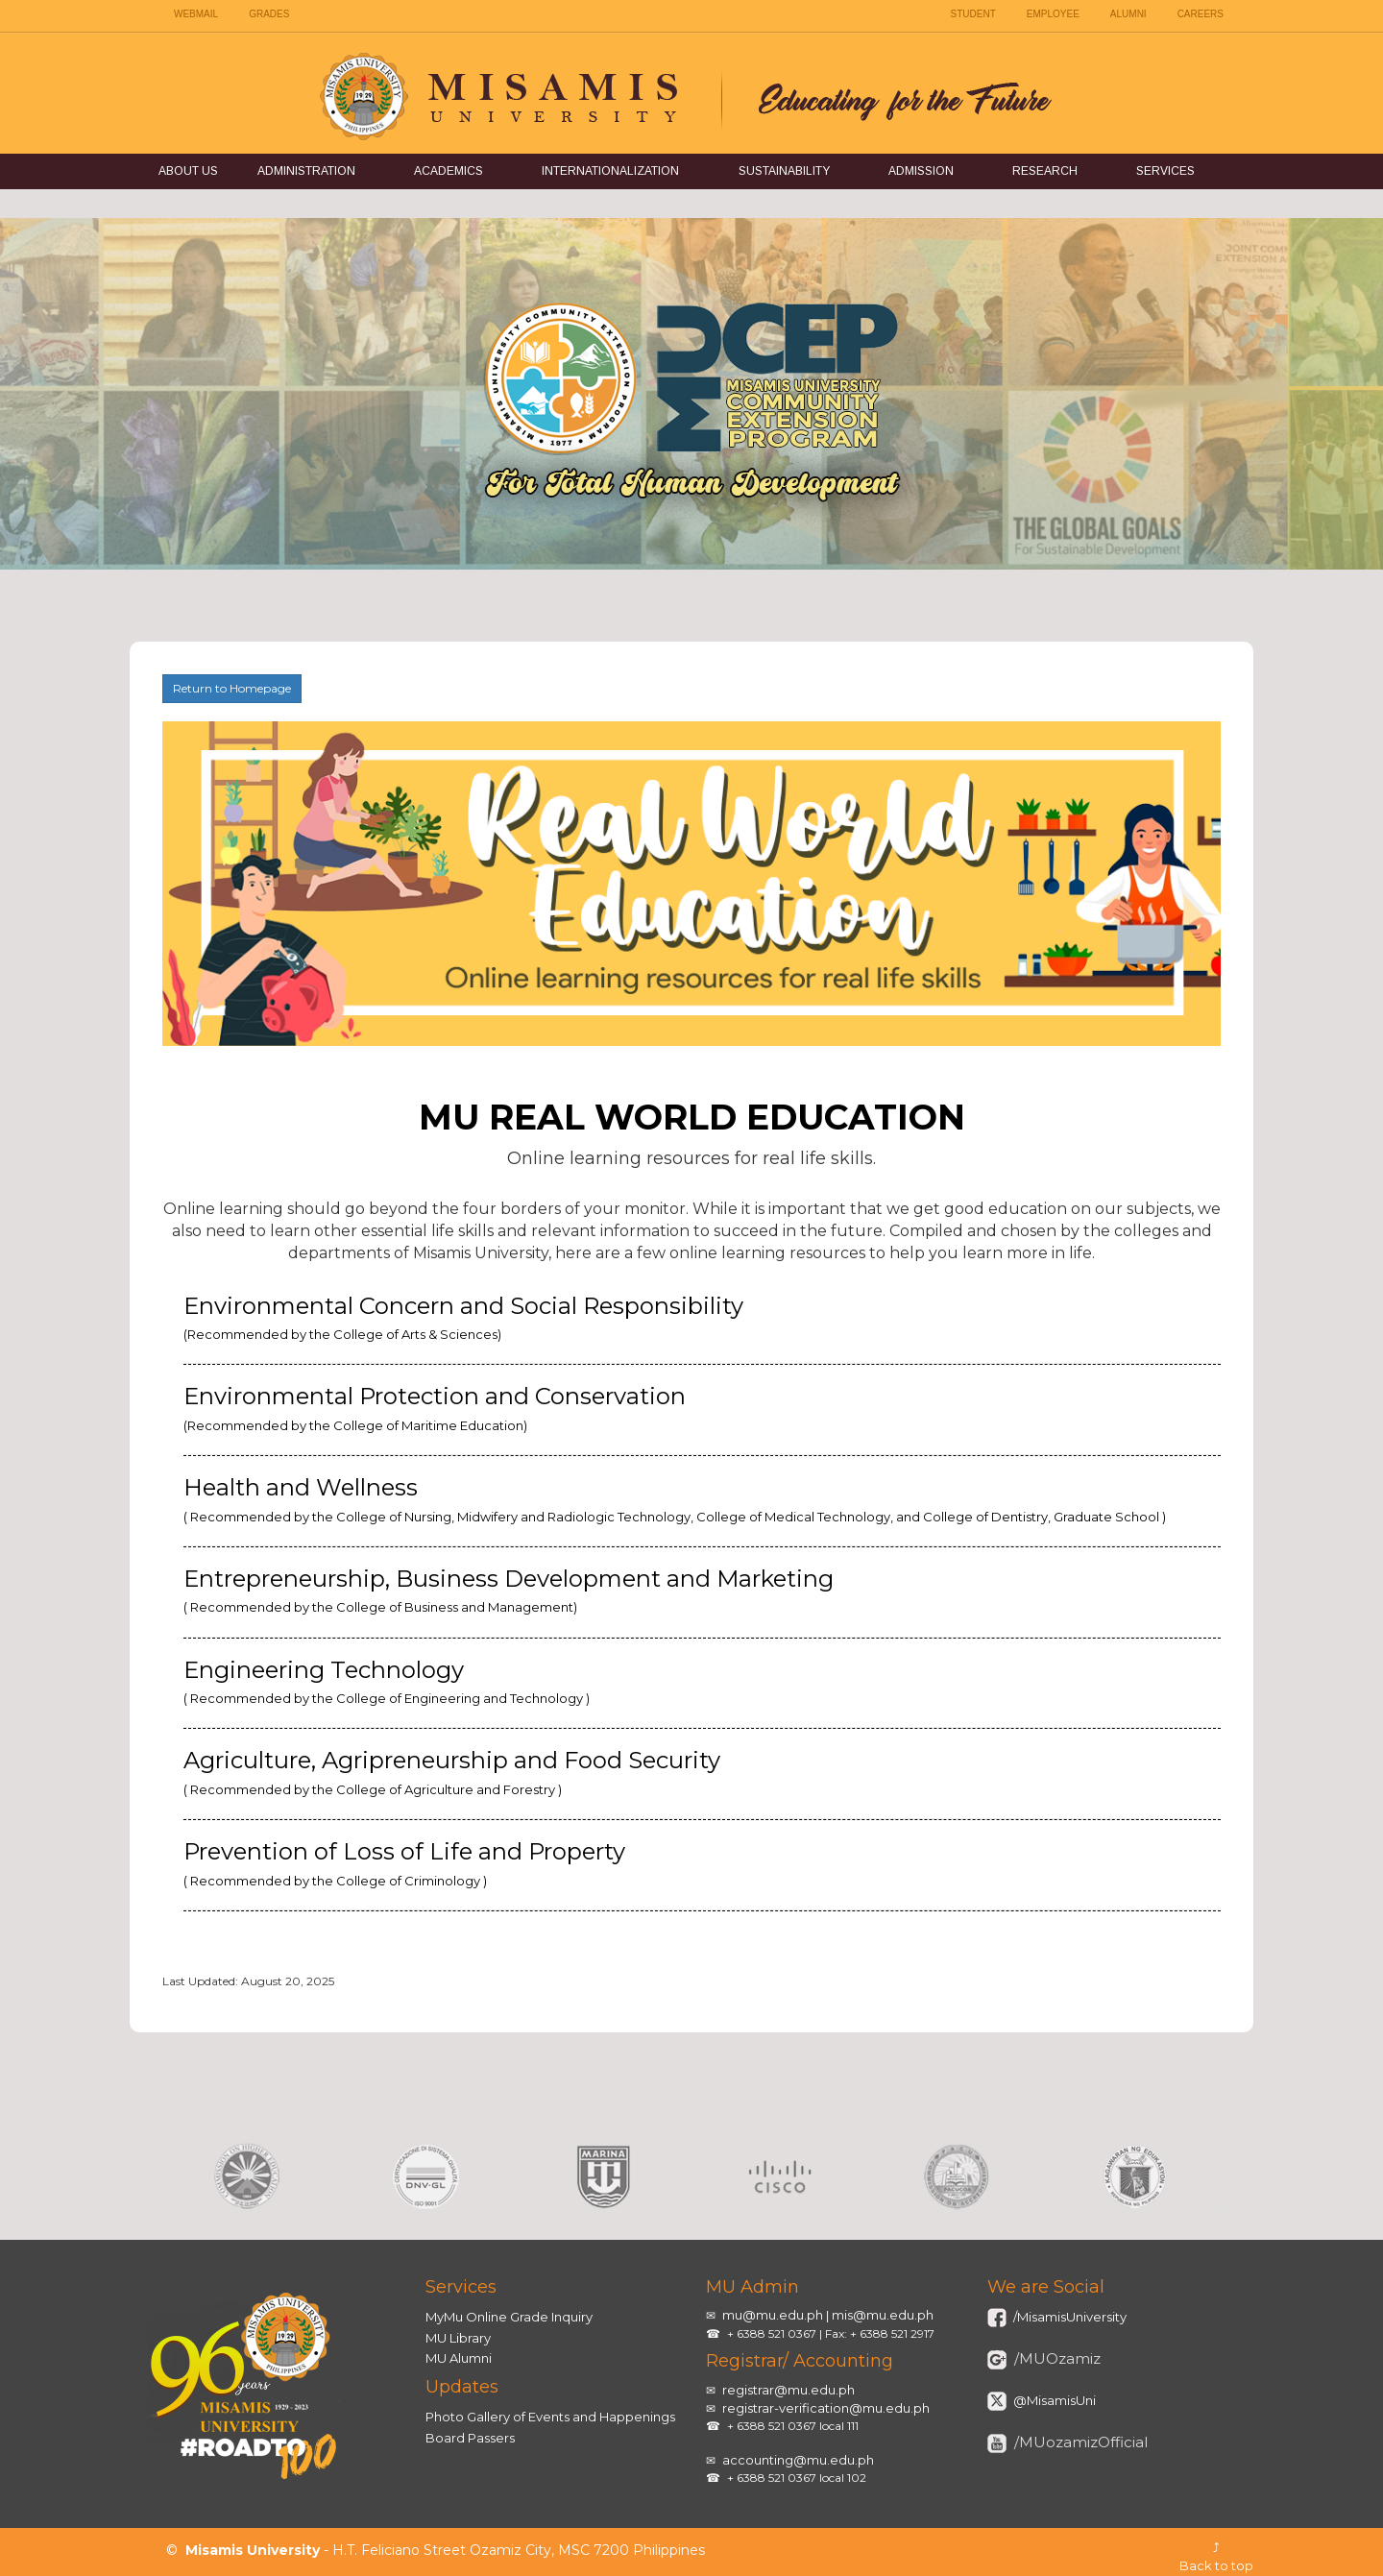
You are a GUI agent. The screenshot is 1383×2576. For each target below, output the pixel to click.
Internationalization (610, 171)
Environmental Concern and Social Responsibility (463, 1317)
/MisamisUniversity (1068, 2316)
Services (1165, 171)
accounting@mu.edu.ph (798, 2459)
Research (1045, 171)
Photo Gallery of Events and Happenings (550, 2416)
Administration (306, 171)
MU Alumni (458, 2358)
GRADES (269, 14)
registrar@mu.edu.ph (788, 2389)
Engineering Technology (386, 1681)
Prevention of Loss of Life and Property (404, 1862)
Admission (921, 171)
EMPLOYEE (1053, 14)
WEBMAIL (196, 14)
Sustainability (784, 171)
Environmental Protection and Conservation (434, 1407)
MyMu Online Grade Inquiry (509, 2316)
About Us (188, 171)
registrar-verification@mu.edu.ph (826, 2408)
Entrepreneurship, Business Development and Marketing (508, 1590)
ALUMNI (1128, 14)
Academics (448, 171)
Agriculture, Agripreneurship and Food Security (451, 1771)
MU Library (458, 2337)
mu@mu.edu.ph (772, 2314)
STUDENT (973, 14)
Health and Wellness (674, 1498)
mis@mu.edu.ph (883, 2314)
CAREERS (1200, 14)
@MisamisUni (1053, 2400)
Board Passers (470, 2437)
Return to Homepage (232, 688)
